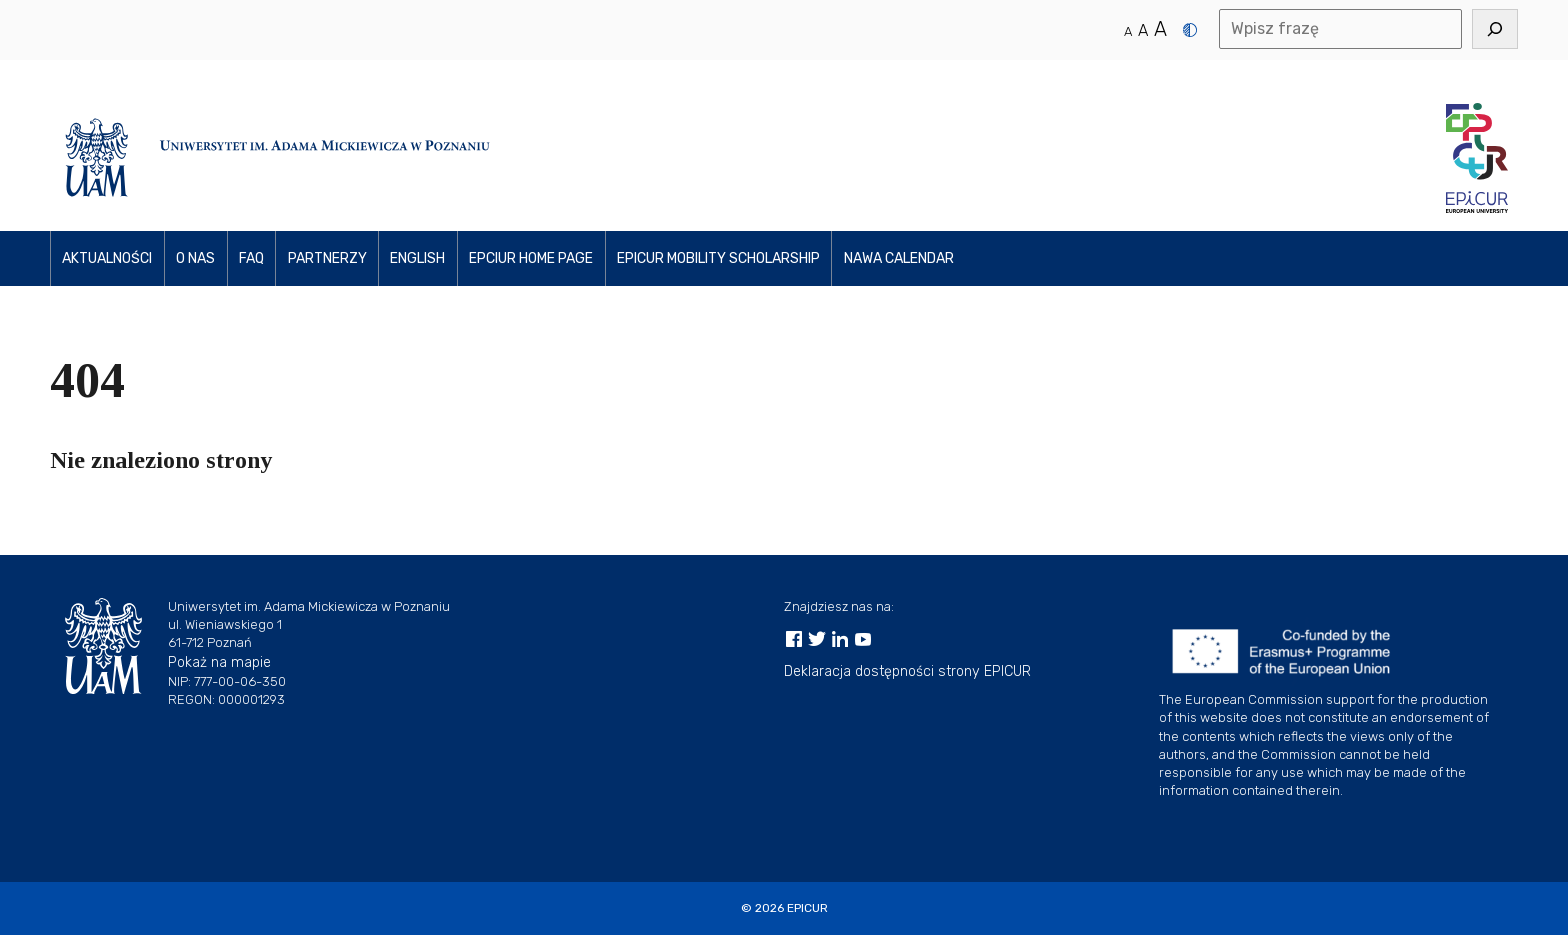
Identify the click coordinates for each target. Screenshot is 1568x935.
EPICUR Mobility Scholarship (718, 258)
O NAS (195, 258)
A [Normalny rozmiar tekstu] (1128, 31)
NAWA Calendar (899, 258)
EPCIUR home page (531, 258)
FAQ (251, 258)
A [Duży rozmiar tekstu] (1160, 29)
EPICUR (807, 908)
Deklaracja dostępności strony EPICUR (907, 671)
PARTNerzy (327, 258)
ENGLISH (417, 258)
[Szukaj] (1495, 29)
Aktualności (107, 258)
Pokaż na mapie (219, 662)
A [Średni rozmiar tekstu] (1143, 30)
